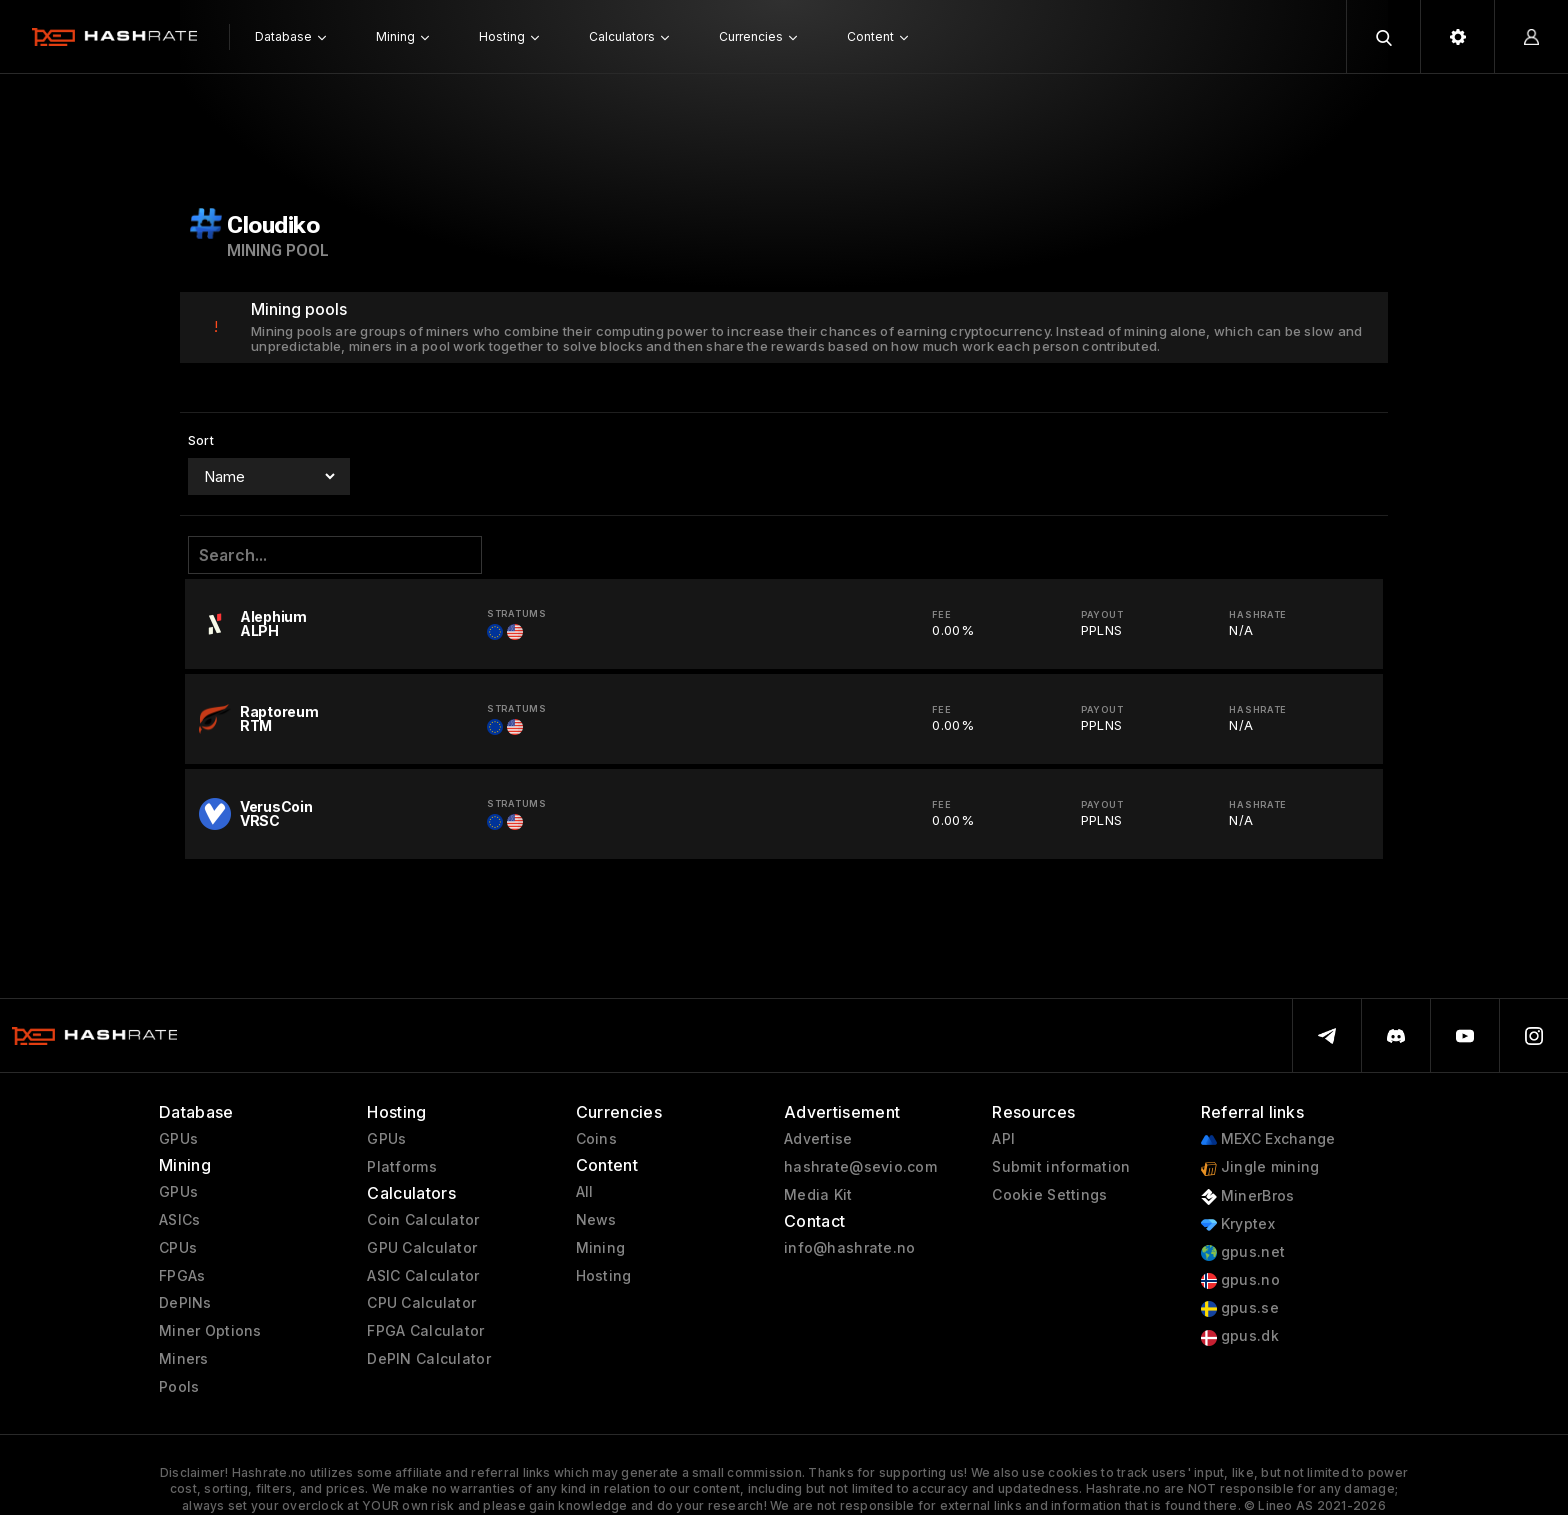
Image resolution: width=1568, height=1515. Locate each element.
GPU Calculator (422, 1248)
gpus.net (1243, 1252)
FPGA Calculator (425, 1331)
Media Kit (818, 1195)
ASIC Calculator (423, 1276)
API (1003, 1139)
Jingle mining (1260, 1167)
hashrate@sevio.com (860, 1167)
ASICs (179, 1220)
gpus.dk (1240, 1336)
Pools (179, 1387)
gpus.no (1240, 1280)
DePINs (185, 1303)
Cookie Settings (1049, 1195)
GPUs (178, 1139)
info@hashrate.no (849, 1248)
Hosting (604, 1276)
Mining (601, 1248)
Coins (596, 1139)
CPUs (178, 1248)
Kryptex (1238, 1224)
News (596, 1220)
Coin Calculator (423, 1220)
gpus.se (1240, 1308)
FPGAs (182, 1276)
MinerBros (1248, 1196)
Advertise (818, 1139)
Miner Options (210, 1331)
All (585, 1192)
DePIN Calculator (428, 1359)
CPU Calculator (421, 1303)
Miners (184, 1359)
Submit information (1061, 1167)
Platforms (402, 1167)
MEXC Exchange (1268, 1139)
